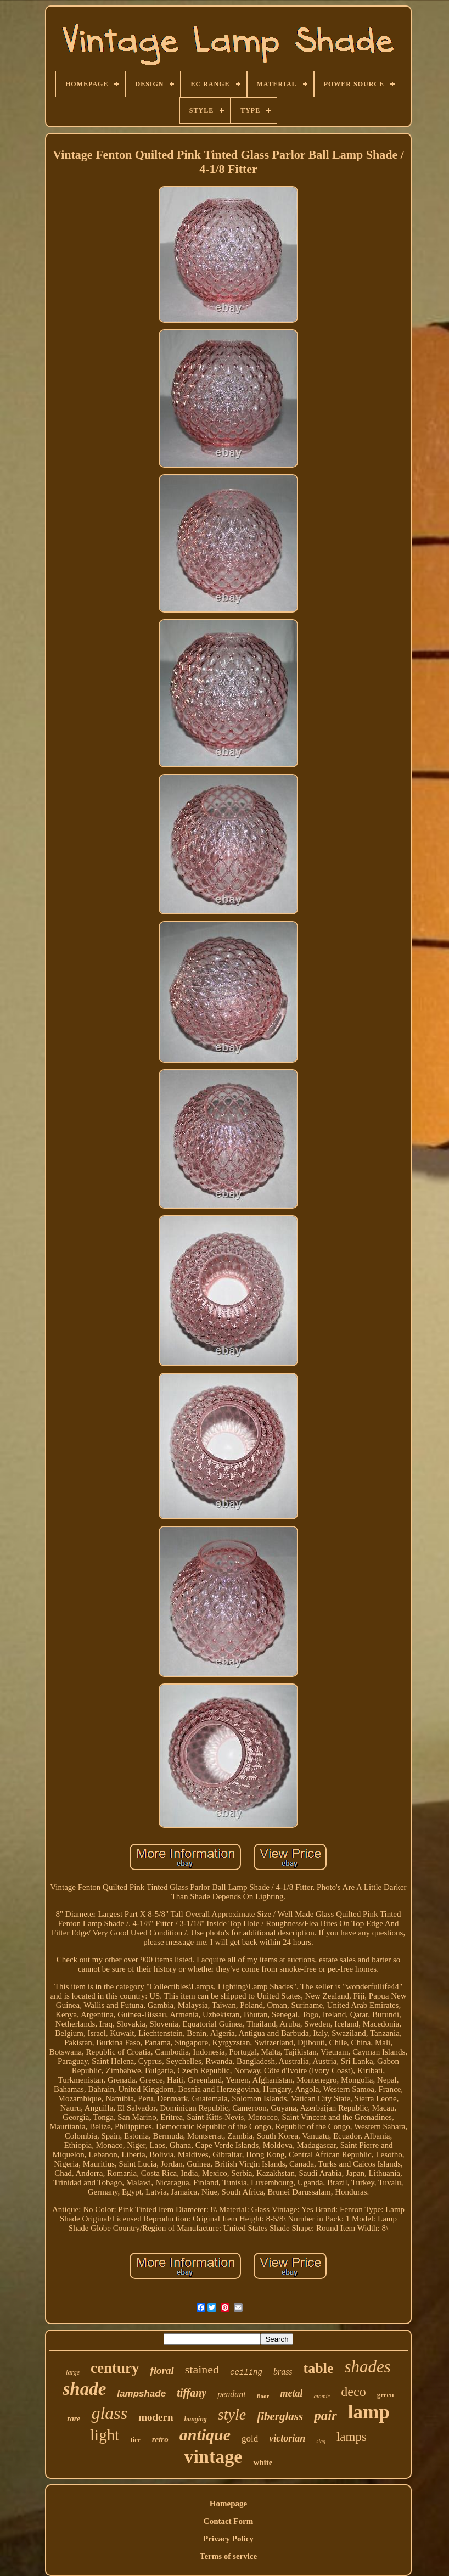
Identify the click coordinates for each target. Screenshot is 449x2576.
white (262, 2462)
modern (155, 2417)
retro (160, 2439)
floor (263, 2396)
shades (367, 2366)
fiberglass (280, 2416)
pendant (231, 2394)
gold (250, 2438)
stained (202, 2369)
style (232, 2414)
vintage (213, 2456)
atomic (321, 2396)
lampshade (141, 2393)
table (319, 2368)
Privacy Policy (228, 2538)
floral (161, 2370)
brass (283, 2371)
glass (109, 2413)
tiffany (191, 2393)
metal (291, 2393)
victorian (287, 2438)
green (385, 2394)
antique (205, 2435)
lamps (351, 2437)
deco (353, 2391)
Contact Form (228, 2521)
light (104, 2435)
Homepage (228, 2503)
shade (84, 2389)
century (115, 2368)
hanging (195, 2419)
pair (325, 2415)
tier (135, 2439)
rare (73, 2419)
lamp (369, 2412)
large (73, 2372)
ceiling (246, 2372)
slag (320, 2441)
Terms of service (228, 2556)
